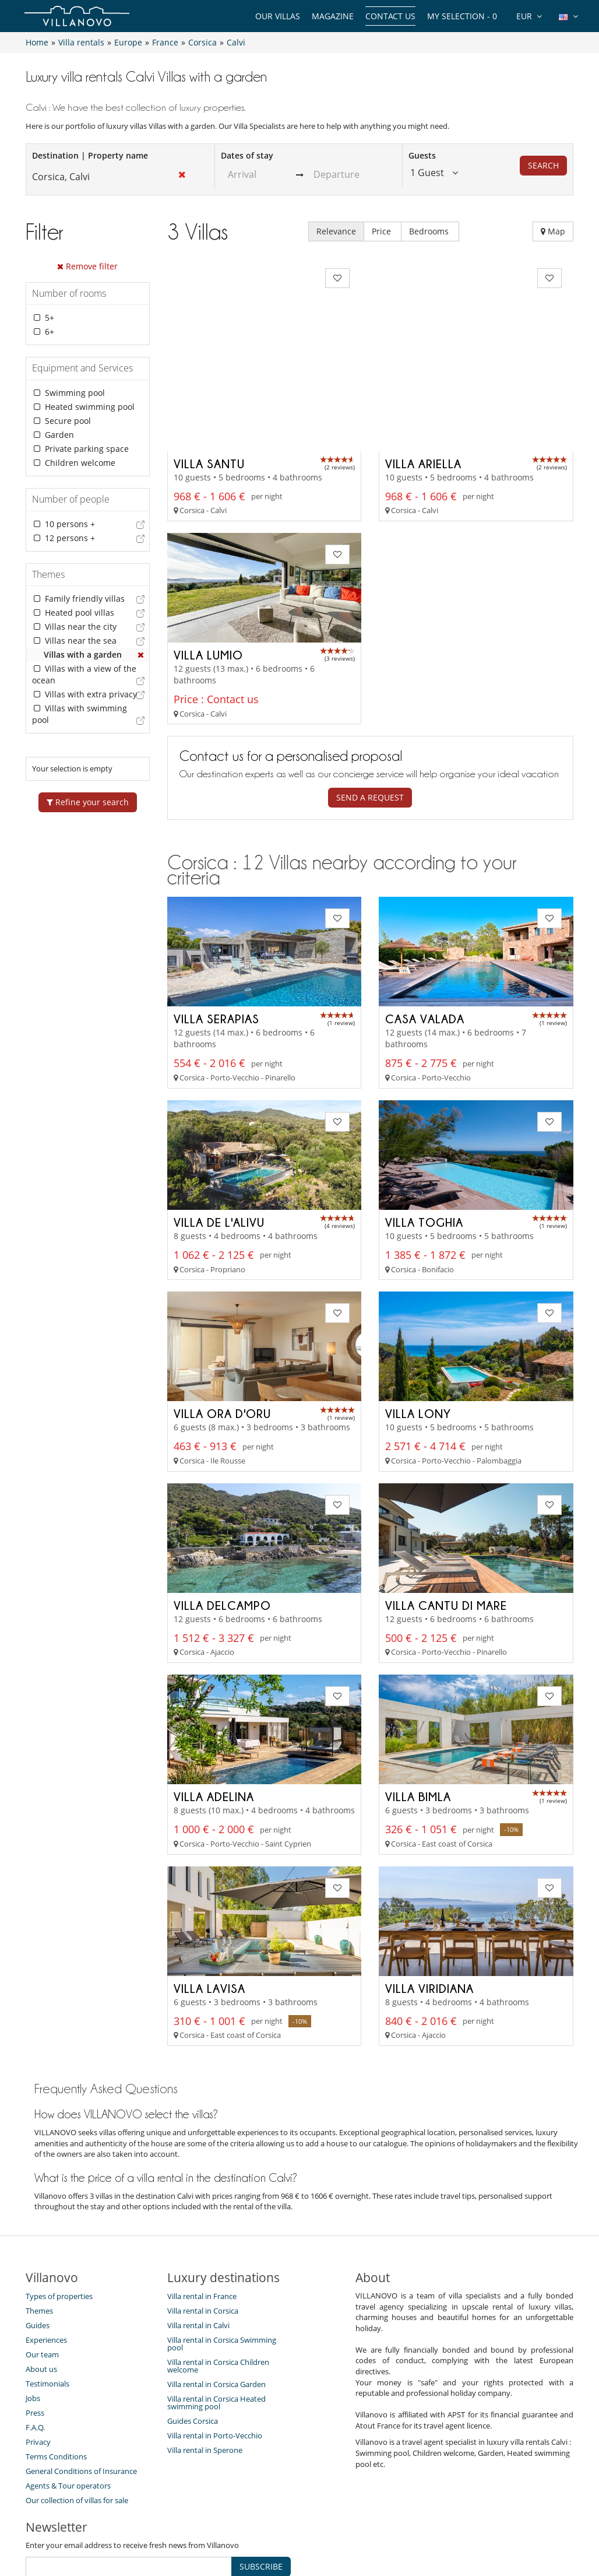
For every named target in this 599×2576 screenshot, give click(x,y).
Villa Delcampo (222, 1520)
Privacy (38, 2357)
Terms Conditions (56, 2371)
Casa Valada (424, 934)
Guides (38, 2240)
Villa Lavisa (209, 1903)
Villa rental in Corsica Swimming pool (221, 2258)
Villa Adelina (214, 1711)
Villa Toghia (424, 1137)
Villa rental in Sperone (204, 2365)
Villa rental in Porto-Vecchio (214, 2350)
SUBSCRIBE (261, 2481)
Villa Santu (209, 378)
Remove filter (87, 266)
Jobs (33, 2313)
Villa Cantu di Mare (446, 1520)
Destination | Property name (90, 155)
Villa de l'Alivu (219, 1137)
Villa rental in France (202, 2211)
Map (553, 231)
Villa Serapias (216, 934)
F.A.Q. (35, 2342)
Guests (422, 155)
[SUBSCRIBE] (129, 2481)
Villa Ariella (423, 378)
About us (41, 2284)
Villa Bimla (418, 1711)
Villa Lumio (208, 569)
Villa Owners (236, 2526)
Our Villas (277, 16)
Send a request (370, 712)
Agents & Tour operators (68, 2400)
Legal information (408, 2526)
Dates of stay (247, 155)
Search (543, 165)
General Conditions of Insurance (81, 2386)
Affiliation (341, 2526)
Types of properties (59, 2211)
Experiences (46, 2254)
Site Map (291, 2526)
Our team (42, 2269)
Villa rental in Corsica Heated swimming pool (216, 2317)
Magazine (333, 16)
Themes (39, 2225)
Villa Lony (418, 1328)
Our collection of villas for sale (77, 2415)
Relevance (336, 231)
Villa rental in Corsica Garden (216, 2299)
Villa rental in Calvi (198, 2240)
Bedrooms (430, 231)
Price (382, 231)
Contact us (390, 16)
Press (35, 2327)
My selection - (462, 16)
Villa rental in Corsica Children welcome (218, 2281)
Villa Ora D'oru (222, 1328)
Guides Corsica (192, 2336)
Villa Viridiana (429, 1903)
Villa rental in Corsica (202, 2225)
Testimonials (47, 2298)
